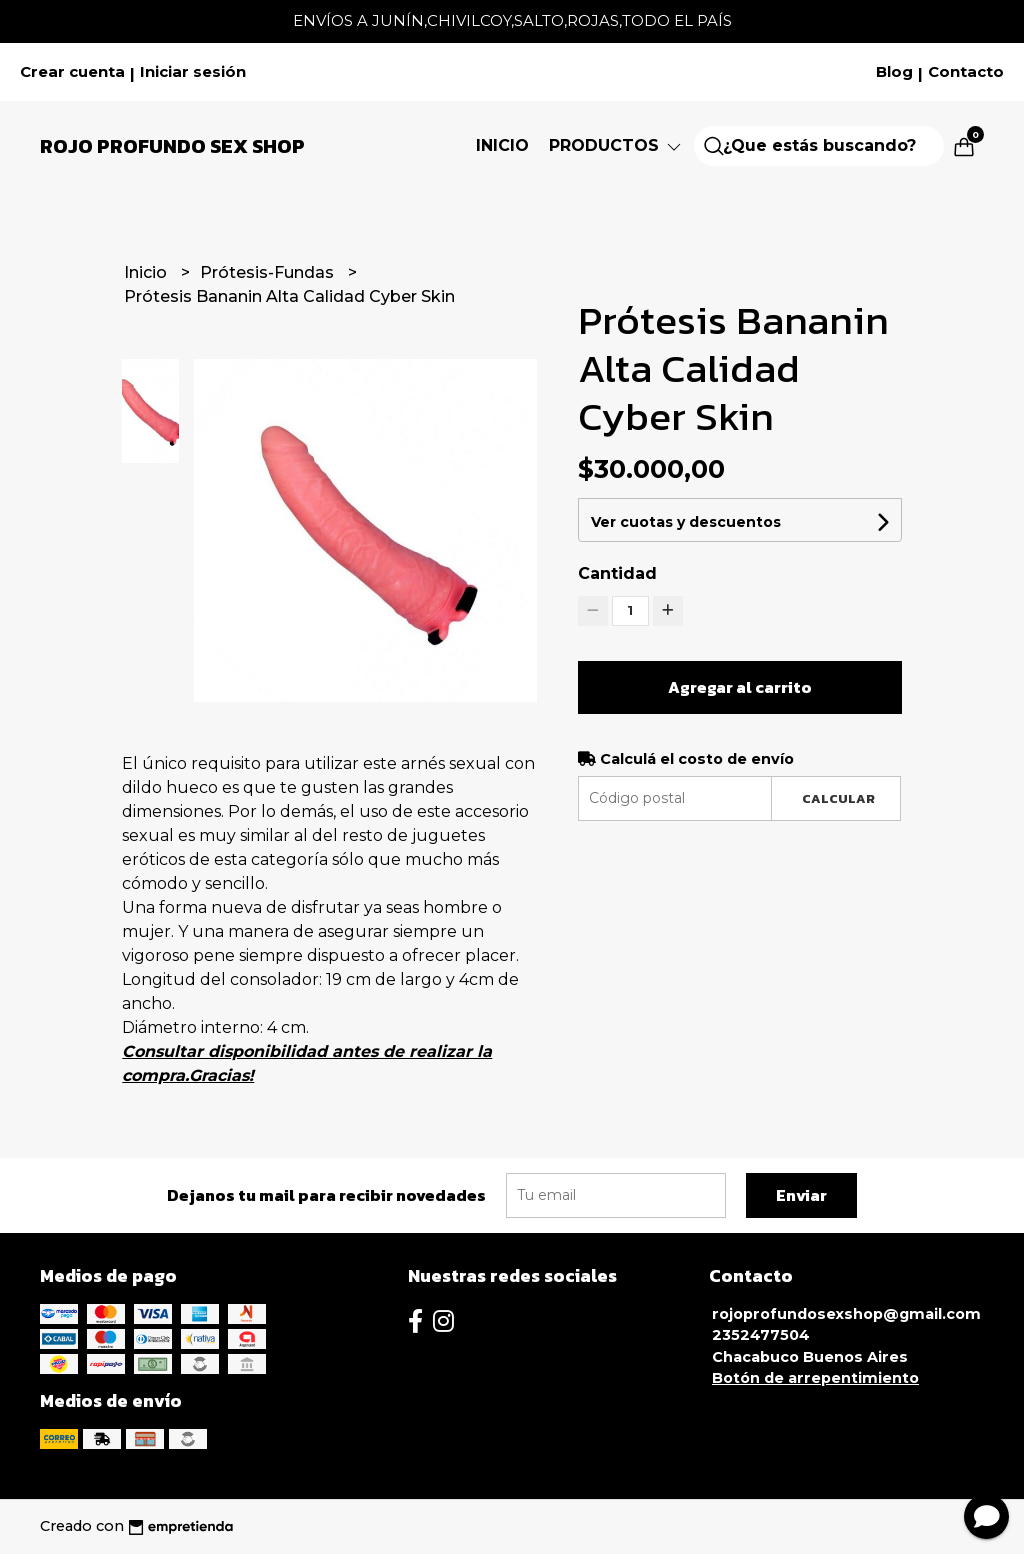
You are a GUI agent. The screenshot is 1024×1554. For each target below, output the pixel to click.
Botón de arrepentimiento (815, 1378)
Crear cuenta (72, 72)
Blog (894, 72)
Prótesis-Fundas (269, 272)
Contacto (966, 72)
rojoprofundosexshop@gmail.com (846, 1314)
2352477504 (761, 1335)
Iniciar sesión (193, 72)
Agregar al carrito (740, 687)
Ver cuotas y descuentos (686, 522)
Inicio (502, 145)
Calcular (838, 798)
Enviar (801, 1195)
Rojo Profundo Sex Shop (172, 146)
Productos (616, 145)
